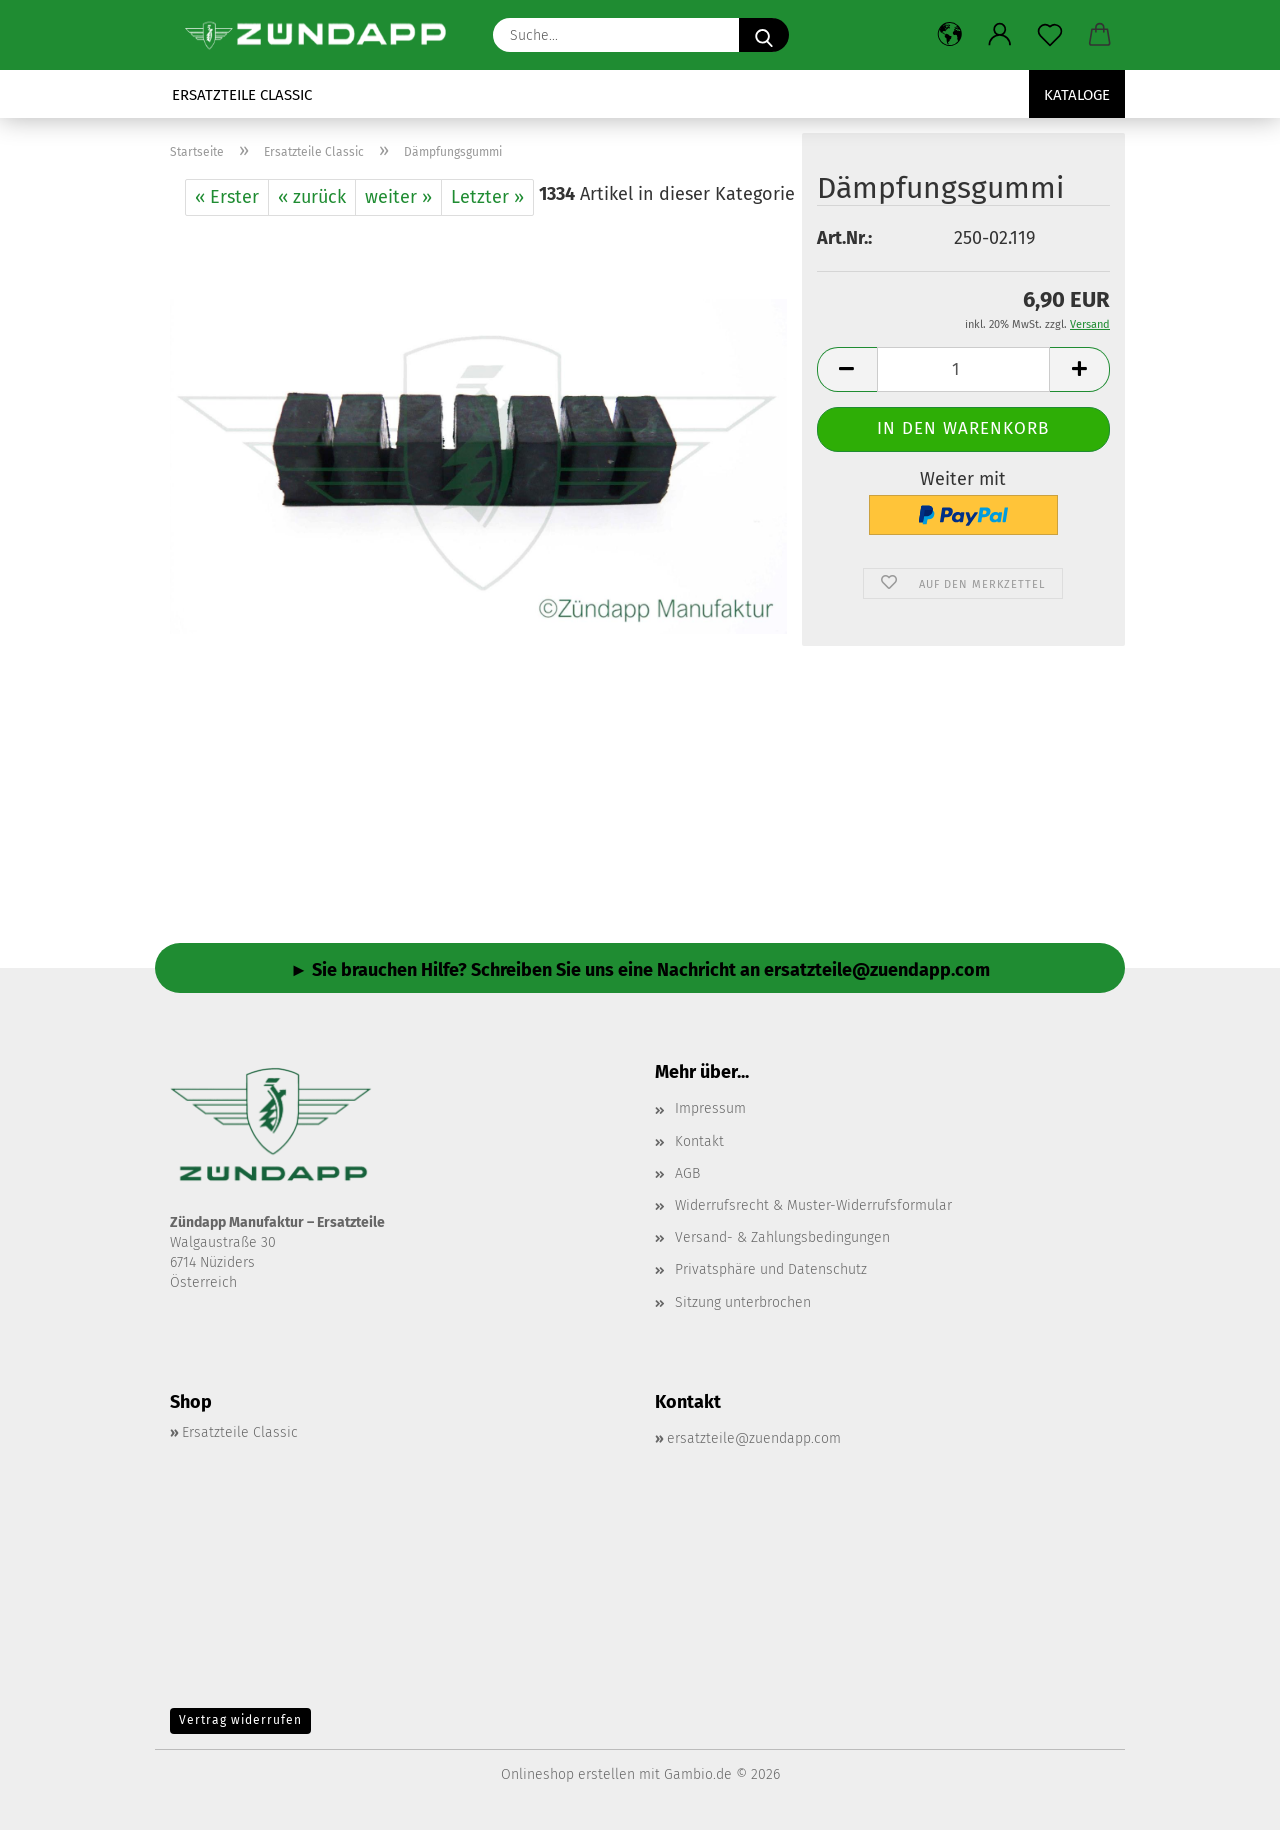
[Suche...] (764, 35)
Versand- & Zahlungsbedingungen (782, 1237)
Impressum (710, 1108)
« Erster (227, 197)
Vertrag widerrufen (240, 1720)
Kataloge (1077, 95)
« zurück (312, 197)
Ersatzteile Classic (242, 95)
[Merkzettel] (1050, 35)
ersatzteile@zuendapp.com (754, 1438)
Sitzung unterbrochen (743, 1302)
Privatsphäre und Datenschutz (771, 1269)
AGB (687, 1173)
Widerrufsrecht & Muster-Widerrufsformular (813, 1205)
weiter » (398, 197)
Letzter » (487, 197)
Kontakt (699, 1141)
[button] (950, 35)
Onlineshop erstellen (568, 1774)
